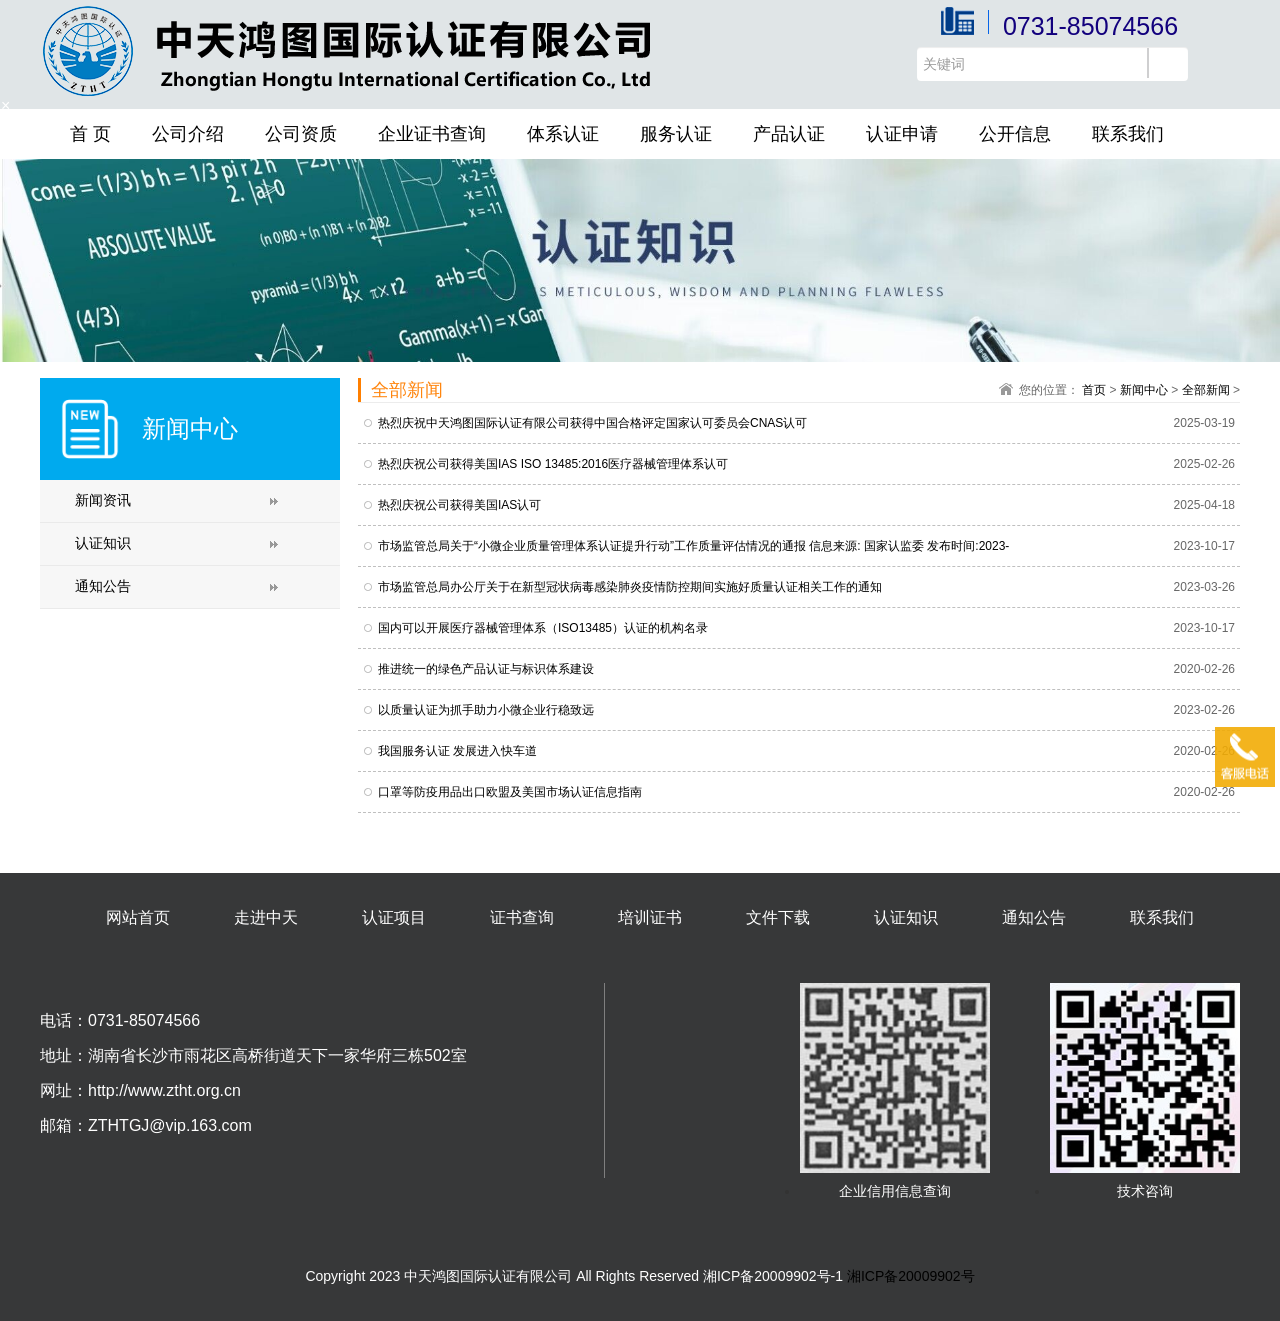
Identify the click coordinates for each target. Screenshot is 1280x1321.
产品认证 (789, 134)
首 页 (90, 134)
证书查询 (522, 917)
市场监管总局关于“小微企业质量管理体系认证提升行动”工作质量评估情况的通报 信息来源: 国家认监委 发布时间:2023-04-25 (693, 547)
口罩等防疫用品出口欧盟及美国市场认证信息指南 (510, 792)
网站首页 (138, 917)
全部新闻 (1206, 390)
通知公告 (103, 586)
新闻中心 (1144, 390)
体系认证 (563, 134)
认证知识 (103, 543)
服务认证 (676, 134)
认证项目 (394, 917)
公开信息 (1015, 134)
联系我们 (1128, 134)
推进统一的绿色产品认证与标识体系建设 (486, 669)
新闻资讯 (103, 500)
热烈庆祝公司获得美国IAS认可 (459, 505)
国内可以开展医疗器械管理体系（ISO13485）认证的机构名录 (543, 628)
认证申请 (902, 134)
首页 (1094, 390)
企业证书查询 (432, 134)
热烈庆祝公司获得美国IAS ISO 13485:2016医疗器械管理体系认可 (553, 464)
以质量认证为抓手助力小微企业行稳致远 (486, 710)
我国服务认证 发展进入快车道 (457, 751)
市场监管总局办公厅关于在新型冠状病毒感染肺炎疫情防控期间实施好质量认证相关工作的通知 (630, 587)
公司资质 (301, 134)
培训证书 (650, 917)
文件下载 (778, 917)
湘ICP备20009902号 (911, 1276)
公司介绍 (188, 134)
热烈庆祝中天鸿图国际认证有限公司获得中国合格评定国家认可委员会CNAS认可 (592, 423)
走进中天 (266, 917)
